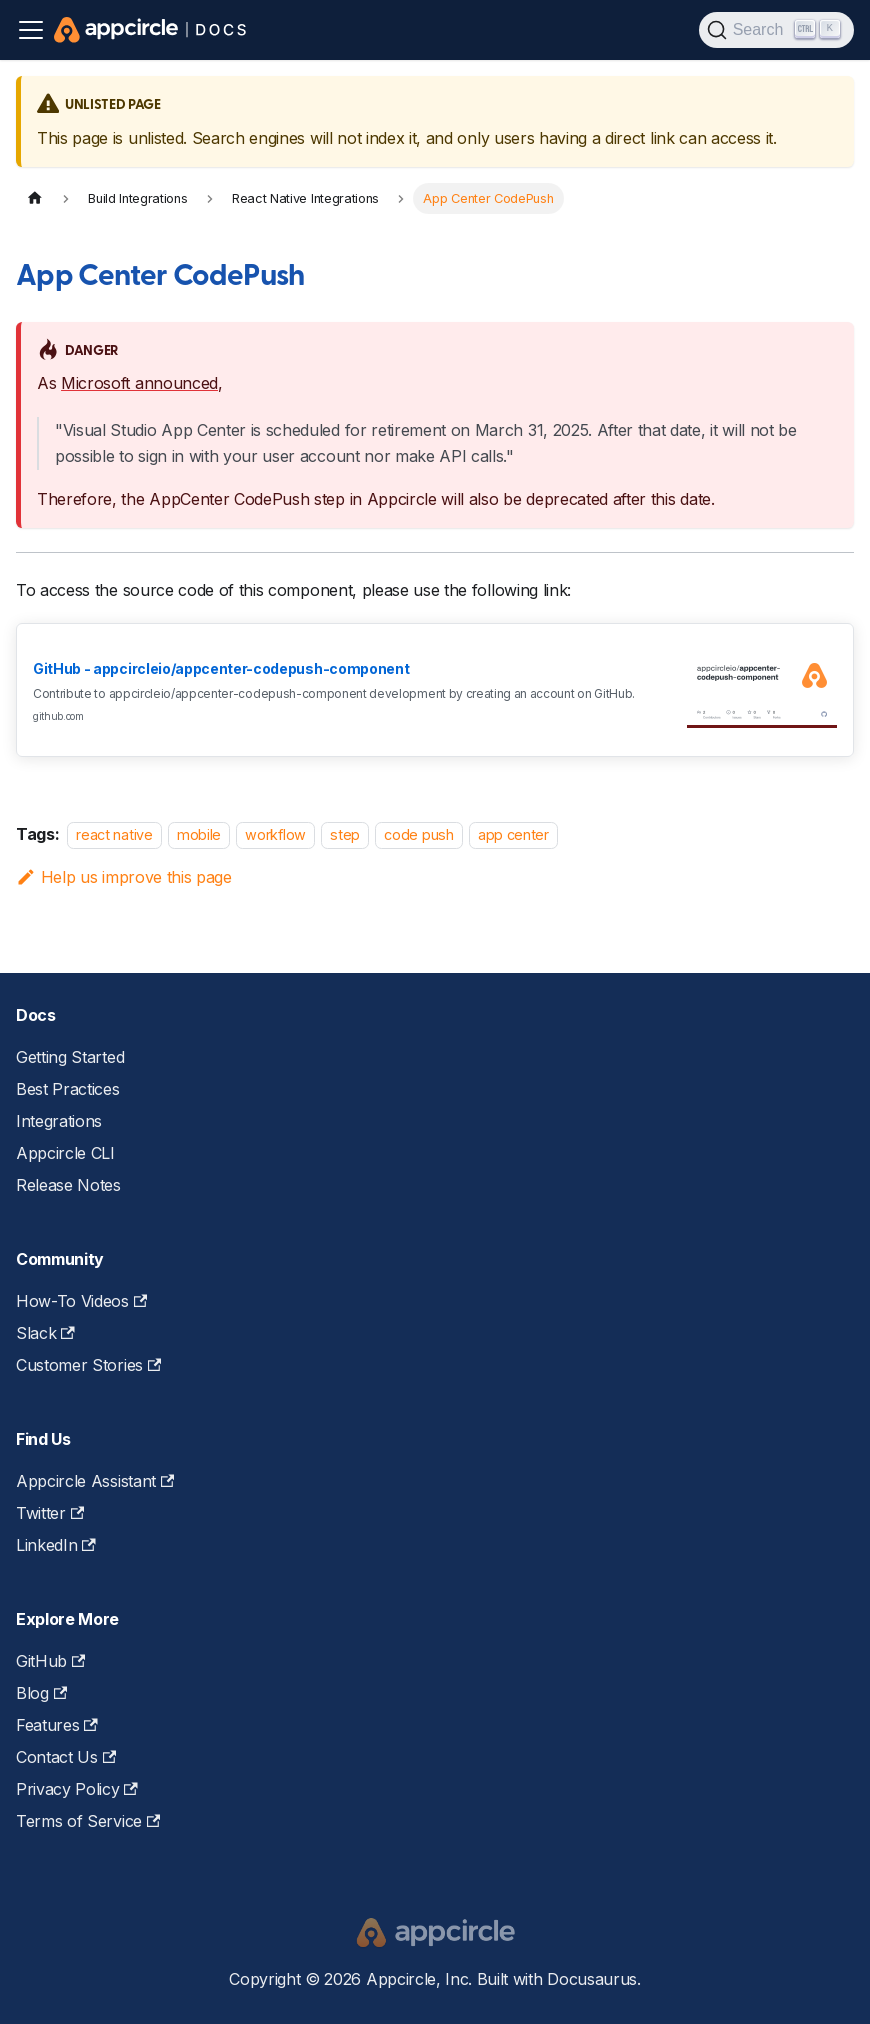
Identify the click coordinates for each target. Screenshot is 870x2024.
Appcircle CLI (65, 1153)
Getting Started (70, 1057)
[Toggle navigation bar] (31, 30)
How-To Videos (81, 1301)
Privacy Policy (77, 1789)
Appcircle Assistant (95, 1481)
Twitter (50, 1513)
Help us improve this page (124, 877)
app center (513, 834)
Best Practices (68, 1089)
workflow (275, 834)
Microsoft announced (139, 383)
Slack (45, 1333)
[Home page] (35, 198)
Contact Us (66, 1757)
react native (114, 834)
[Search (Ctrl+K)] (776, 30)
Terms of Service (88, 1821)
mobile (199, 834)
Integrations (59, 1121)
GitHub (50, 1661)
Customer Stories (88, 1365)
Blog (41, 1693)
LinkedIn (56, 1545)
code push (418, 834)
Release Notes (68, 1185)
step (345, 834)
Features (57, 1725)
